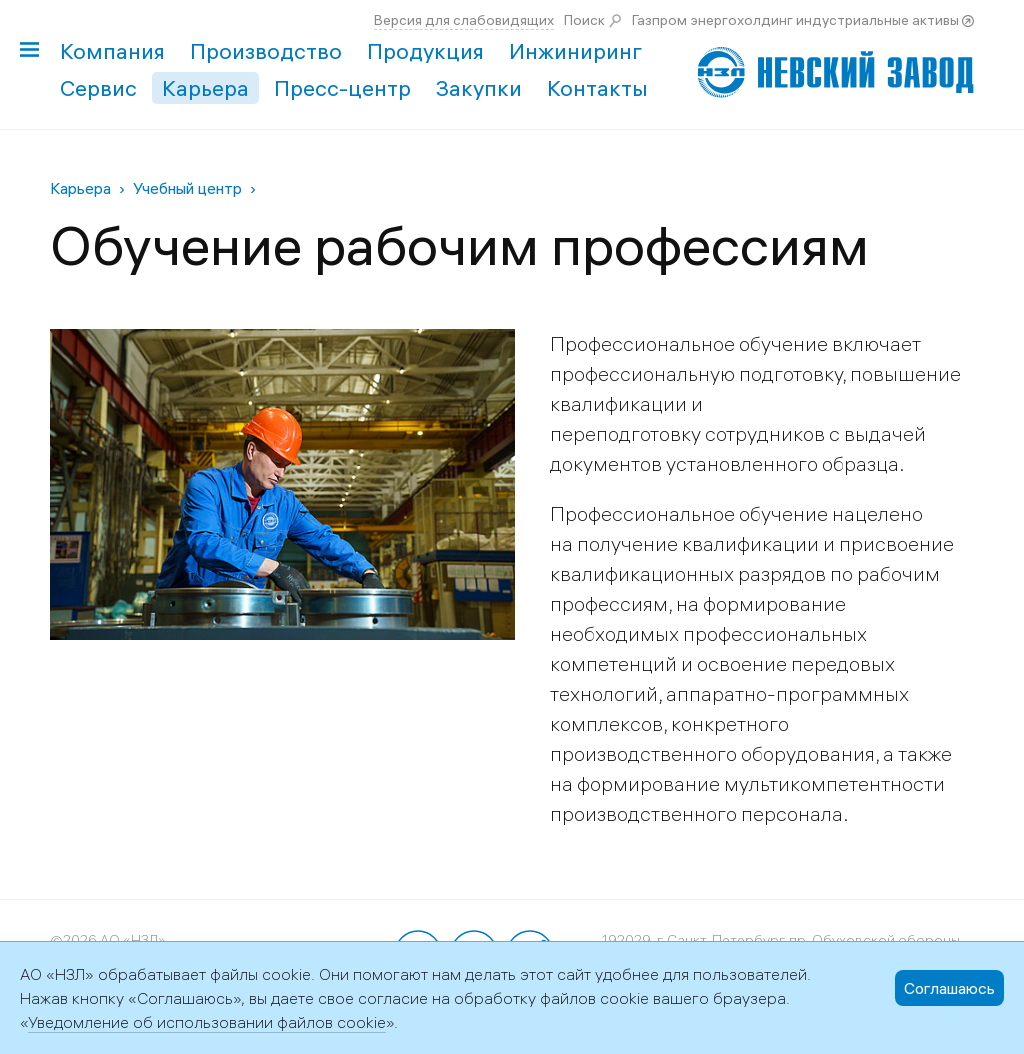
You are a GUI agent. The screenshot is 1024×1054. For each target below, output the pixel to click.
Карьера (205, 88)
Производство (266, 51)
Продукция (425, 51)
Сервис (98, 88)
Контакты (597, 88)
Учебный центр (187, 188)
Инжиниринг (575, 51)
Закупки (479, 88)
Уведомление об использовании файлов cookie (207, 1022)
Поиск (584, 20)
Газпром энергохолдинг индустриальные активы (795, 20)
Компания (112, 51)
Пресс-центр (342, 88)
